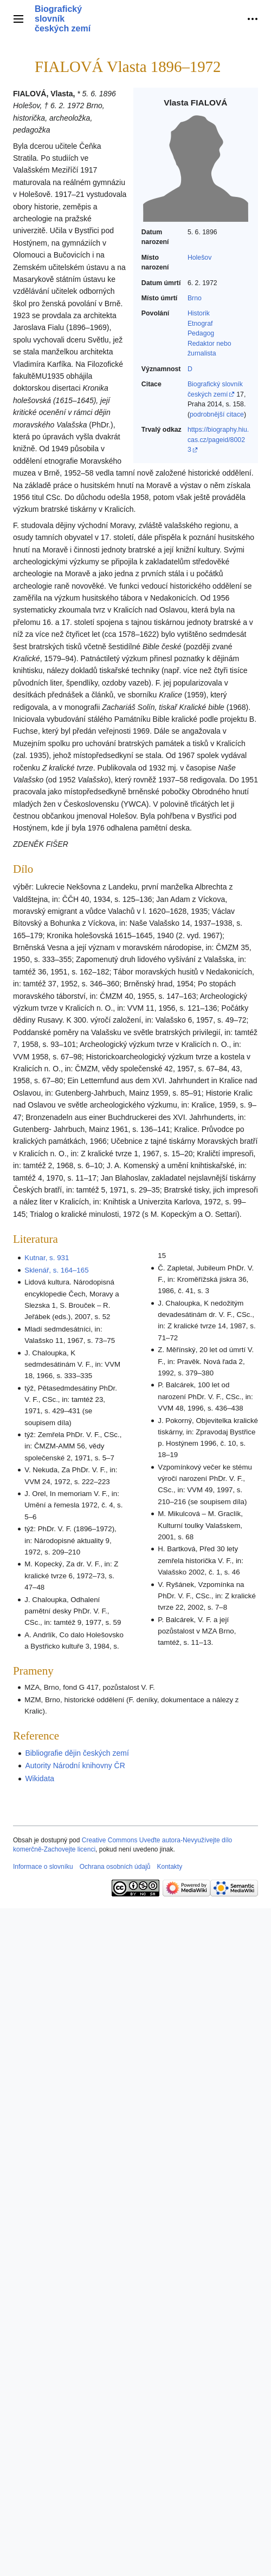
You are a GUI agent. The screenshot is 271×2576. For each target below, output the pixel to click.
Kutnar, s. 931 (46, 1258)
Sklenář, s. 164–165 (56, 1270)
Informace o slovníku (43, 1866)
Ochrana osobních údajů (115, 1866)
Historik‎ (199, 313)
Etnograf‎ (200, 323)
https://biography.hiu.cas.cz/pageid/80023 (218, 439)
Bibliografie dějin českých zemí (76, 1753)
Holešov (199, 257)
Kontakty (169, 1866)
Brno (195, 298)
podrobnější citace (217, 414)
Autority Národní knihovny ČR (75, 1765)
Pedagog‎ (201, 333)
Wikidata (39, 1778)
